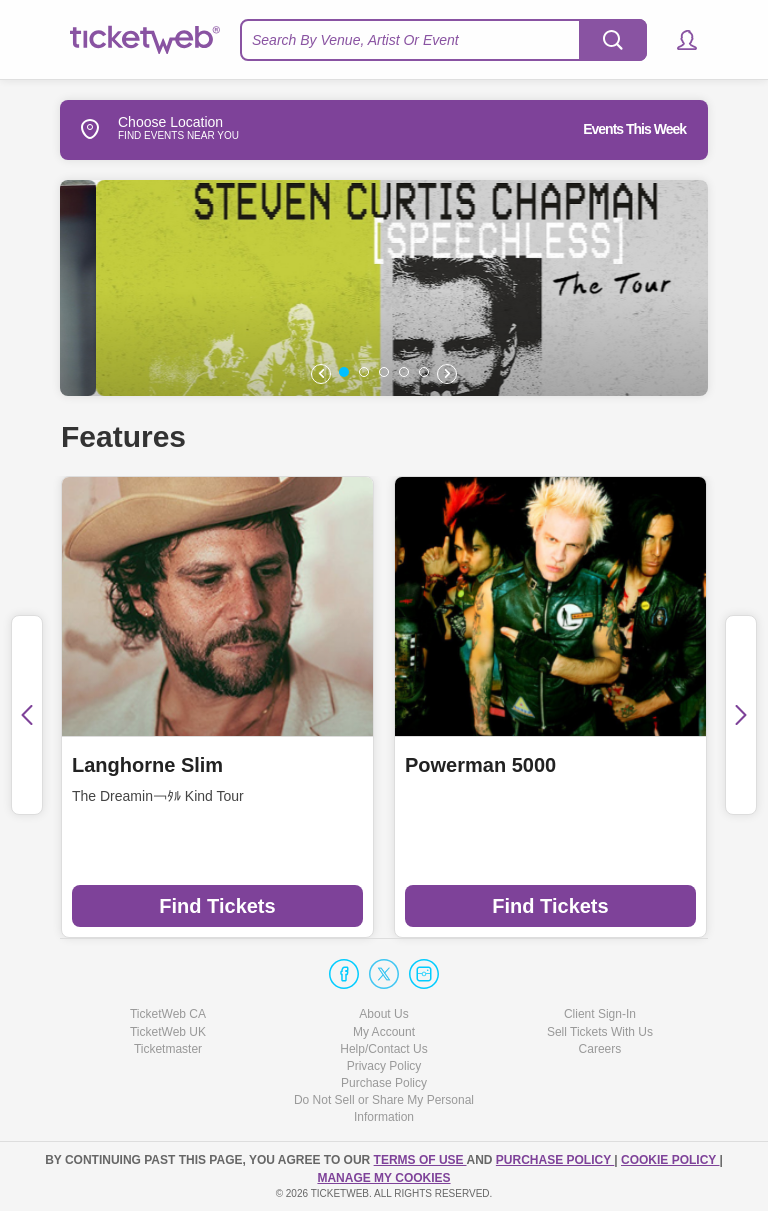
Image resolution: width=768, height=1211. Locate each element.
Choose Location (141, 129)
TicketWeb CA (168, 1014)
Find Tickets (217, 906)
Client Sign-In (600, 1014)
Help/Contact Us (383, 1049)
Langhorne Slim (147, 765)
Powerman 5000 (480, 765)
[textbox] (443, 40)
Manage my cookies (383, 1178)
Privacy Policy (384, 1066)
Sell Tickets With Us (600, 1032)
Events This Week (634, 129)
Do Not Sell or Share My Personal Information (384, 1108)
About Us (383, 1014)
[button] (677, 40)
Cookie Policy (670, 1160)
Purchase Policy (384, 1083)
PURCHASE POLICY (555, 1160)
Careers (600, 1049)
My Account (384, 1032)
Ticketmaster (168, 1049)
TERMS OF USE (420, 1160)
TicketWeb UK (168, 1032)
